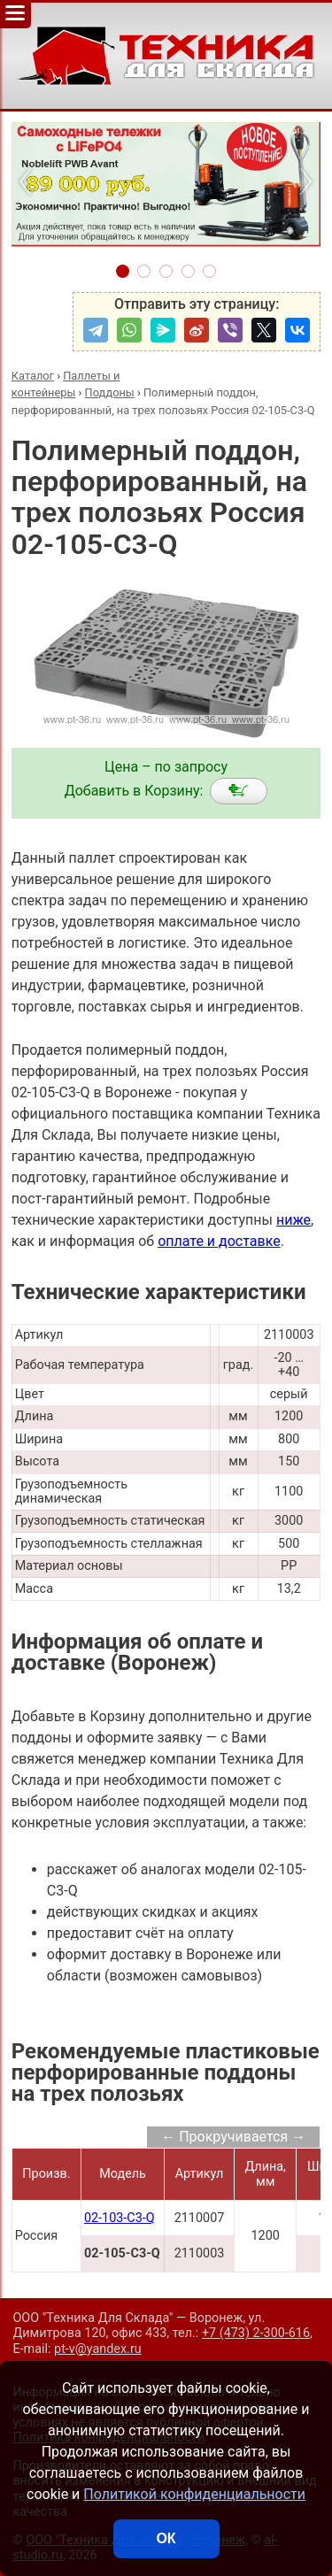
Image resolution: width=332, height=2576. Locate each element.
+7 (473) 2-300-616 (256, 2333)
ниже (293, 1219)
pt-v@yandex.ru (98, 2349)
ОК (165, 2538)
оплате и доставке (219, 1241)
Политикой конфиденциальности (194, 2494)
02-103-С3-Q (119, 2218)
